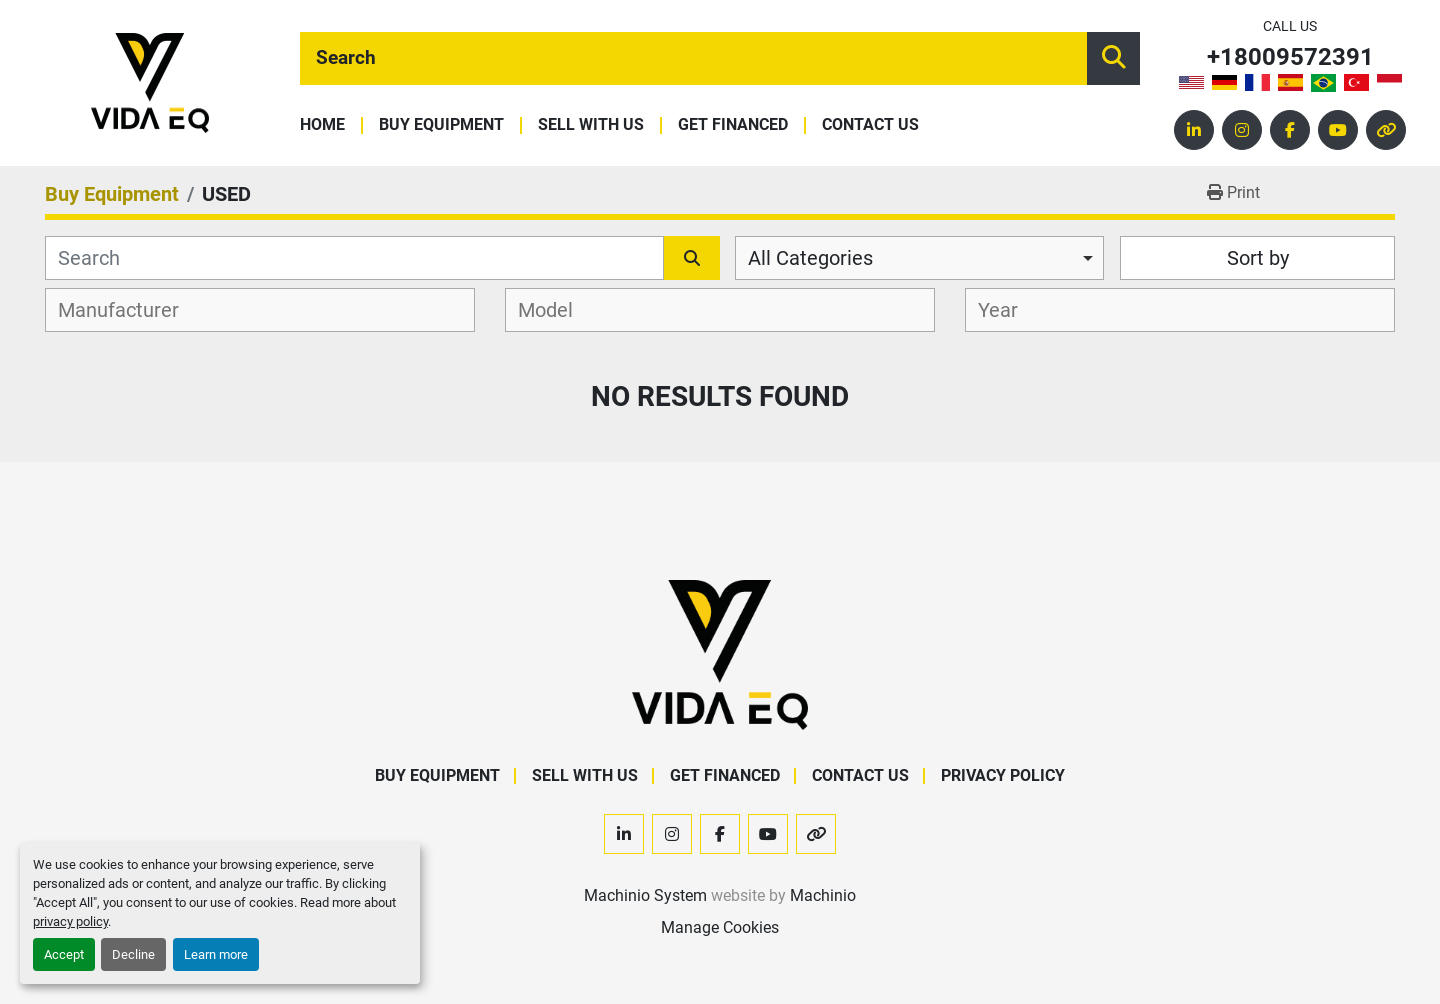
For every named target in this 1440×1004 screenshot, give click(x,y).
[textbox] (129, 310)
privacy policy (70, 921)
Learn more (216, 954)
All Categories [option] (810, 258)
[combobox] (919, 258)
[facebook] (1290, 130)
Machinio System (645, 895)
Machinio (823, 895)
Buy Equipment (441, 125)
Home (322, 125)
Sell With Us (591, 125)
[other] (1386, 130)
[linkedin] (1194, 130)
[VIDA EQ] (720, 653)
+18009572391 (1290, 57)
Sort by (1258, 258)
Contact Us (870, 125)
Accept (64, 954)
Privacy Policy (1003, 775)
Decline (133, 954)
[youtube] (1338, 130)
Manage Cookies (720, 927)
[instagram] (1242, 130)
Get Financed (733, 125)
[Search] (693, 58)
